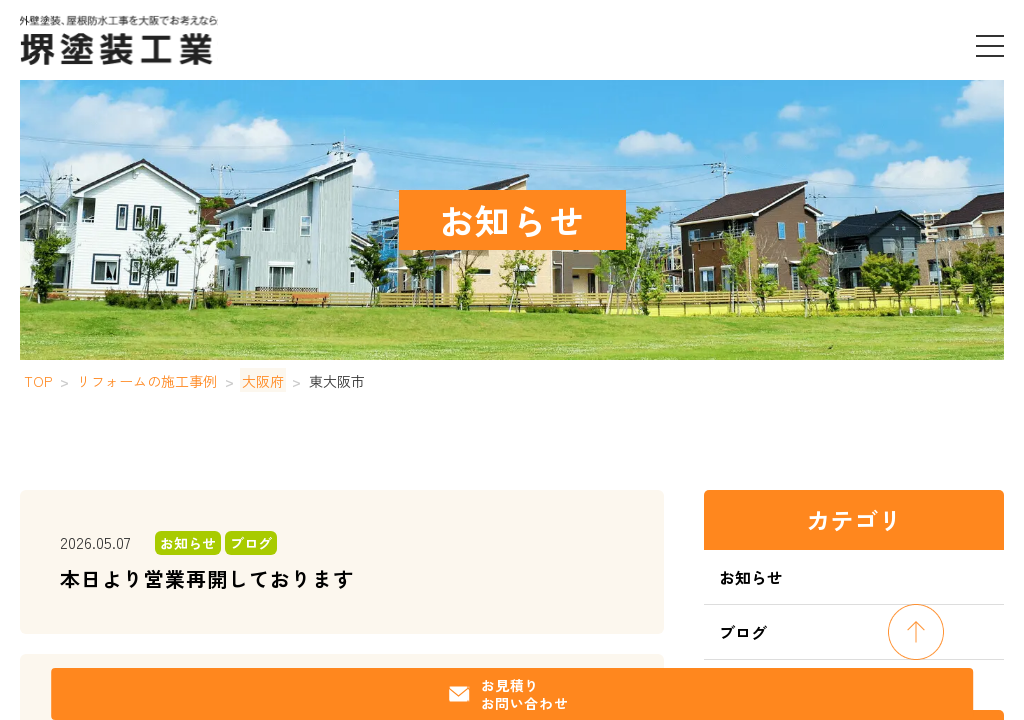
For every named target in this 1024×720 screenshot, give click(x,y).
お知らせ (751, 577)
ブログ (743, 632)
